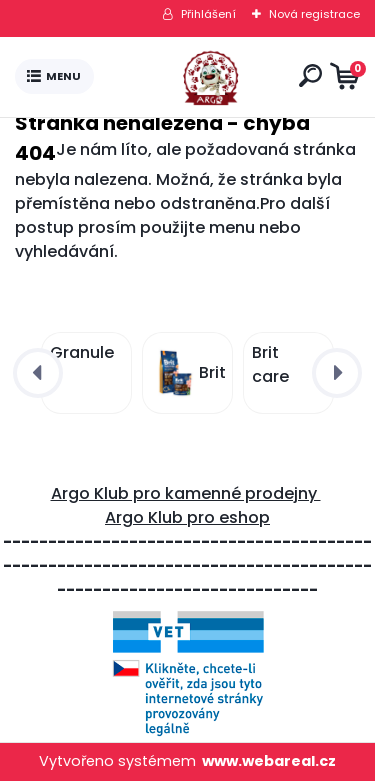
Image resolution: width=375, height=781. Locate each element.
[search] (310, 75)
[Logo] (192, 77)
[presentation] (38, 373)
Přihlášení (208, 14)
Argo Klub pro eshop (187, 517)
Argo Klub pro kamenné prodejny (186, 493)
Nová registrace (314, 14)
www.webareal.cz (269, 761)
